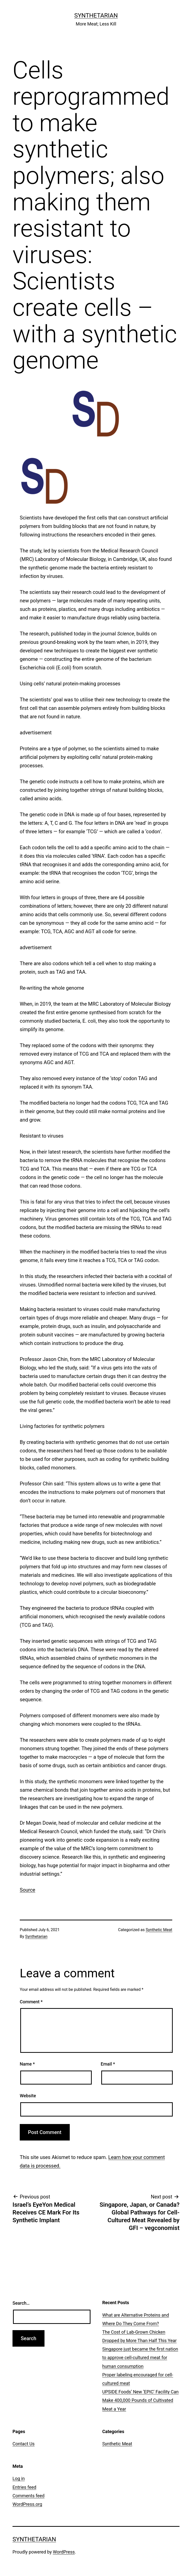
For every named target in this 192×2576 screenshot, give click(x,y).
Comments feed (28, 2495)
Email (108, 2064)
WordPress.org (27, 2504)
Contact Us (23, 2443)
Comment (31, 2001)
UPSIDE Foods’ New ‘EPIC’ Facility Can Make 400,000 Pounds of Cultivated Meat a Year (140, 2400)
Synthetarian (96, 15)
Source (27, 1890)
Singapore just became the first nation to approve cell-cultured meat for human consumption (140, 2357)
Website (28, 2095)
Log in (18, 2478)
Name (27, 2064)
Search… (21, 2303)
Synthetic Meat (159, 1929)
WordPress (64, 2552)
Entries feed (24, 2487)
